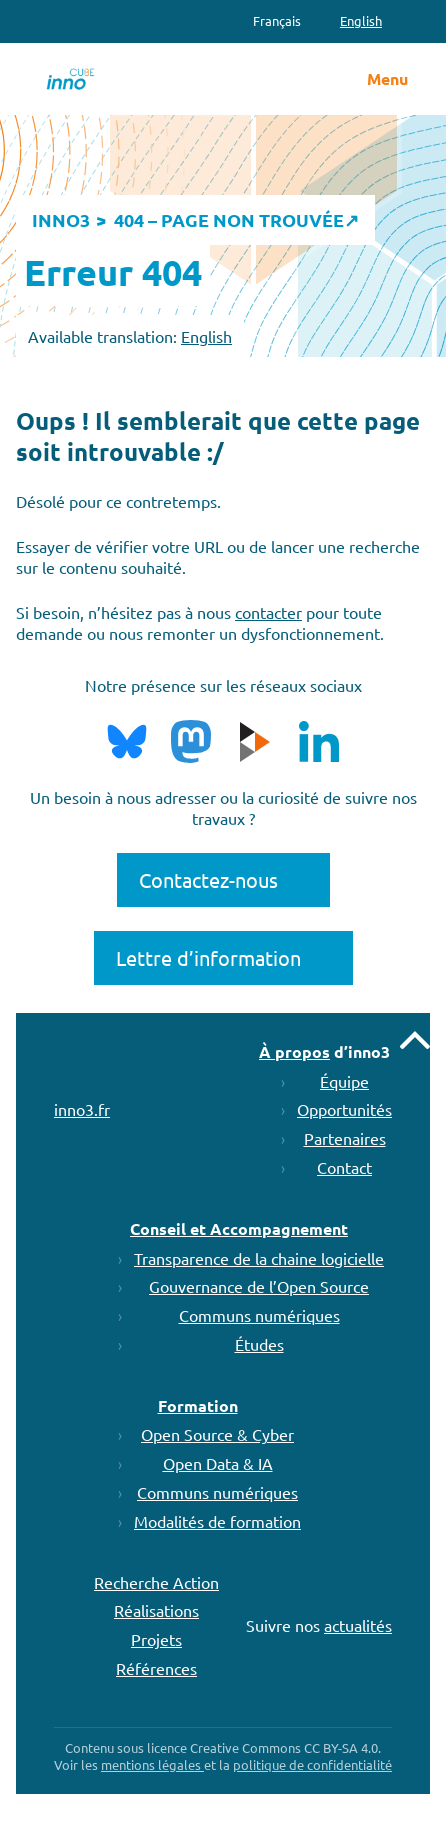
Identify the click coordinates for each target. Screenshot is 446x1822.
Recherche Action (156, 1582)
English (206, 336)
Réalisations (156, 1610)
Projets (156, 1639)
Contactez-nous (208, 879)
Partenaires (345, 1138)
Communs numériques (259, 1315)
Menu (387, 79)
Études (259, 1344)
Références (156, 1668)
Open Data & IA (218, 1463)
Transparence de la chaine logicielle (259, 1258)
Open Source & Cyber (217, 1434)
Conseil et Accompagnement (239, 1228)
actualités (358, 1625)
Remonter (415, 1040)
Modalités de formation (217, 1521)
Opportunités (344, 1109)
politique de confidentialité (312, 1764)
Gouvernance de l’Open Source (259, 1286)
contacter (268, 612)
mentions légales (152, 1764)
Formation (198, 1405)
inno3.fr (82, 1109)
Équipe (344, 1081)
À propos (294, 1051)
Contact (344, 1167)
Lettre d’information (208, 957)
